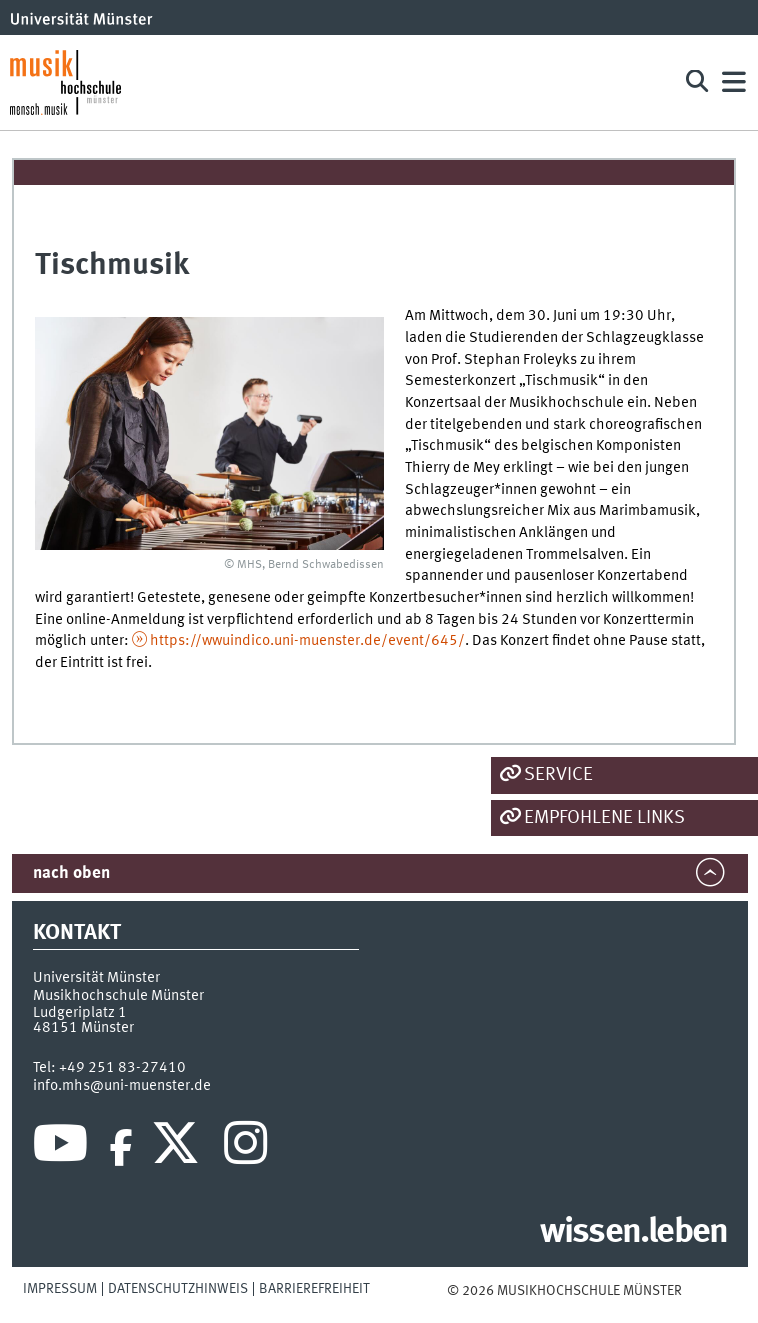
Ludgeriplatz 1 (80, 1013)
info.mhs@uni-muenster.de (122, 1086)
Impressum (60, 1289)
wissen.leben (633, 1233)
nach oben (71, 873)
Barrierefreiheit (314, 1289)
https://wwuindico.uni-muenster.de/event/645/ (307, 641)
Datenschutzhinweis (178, 1289)
